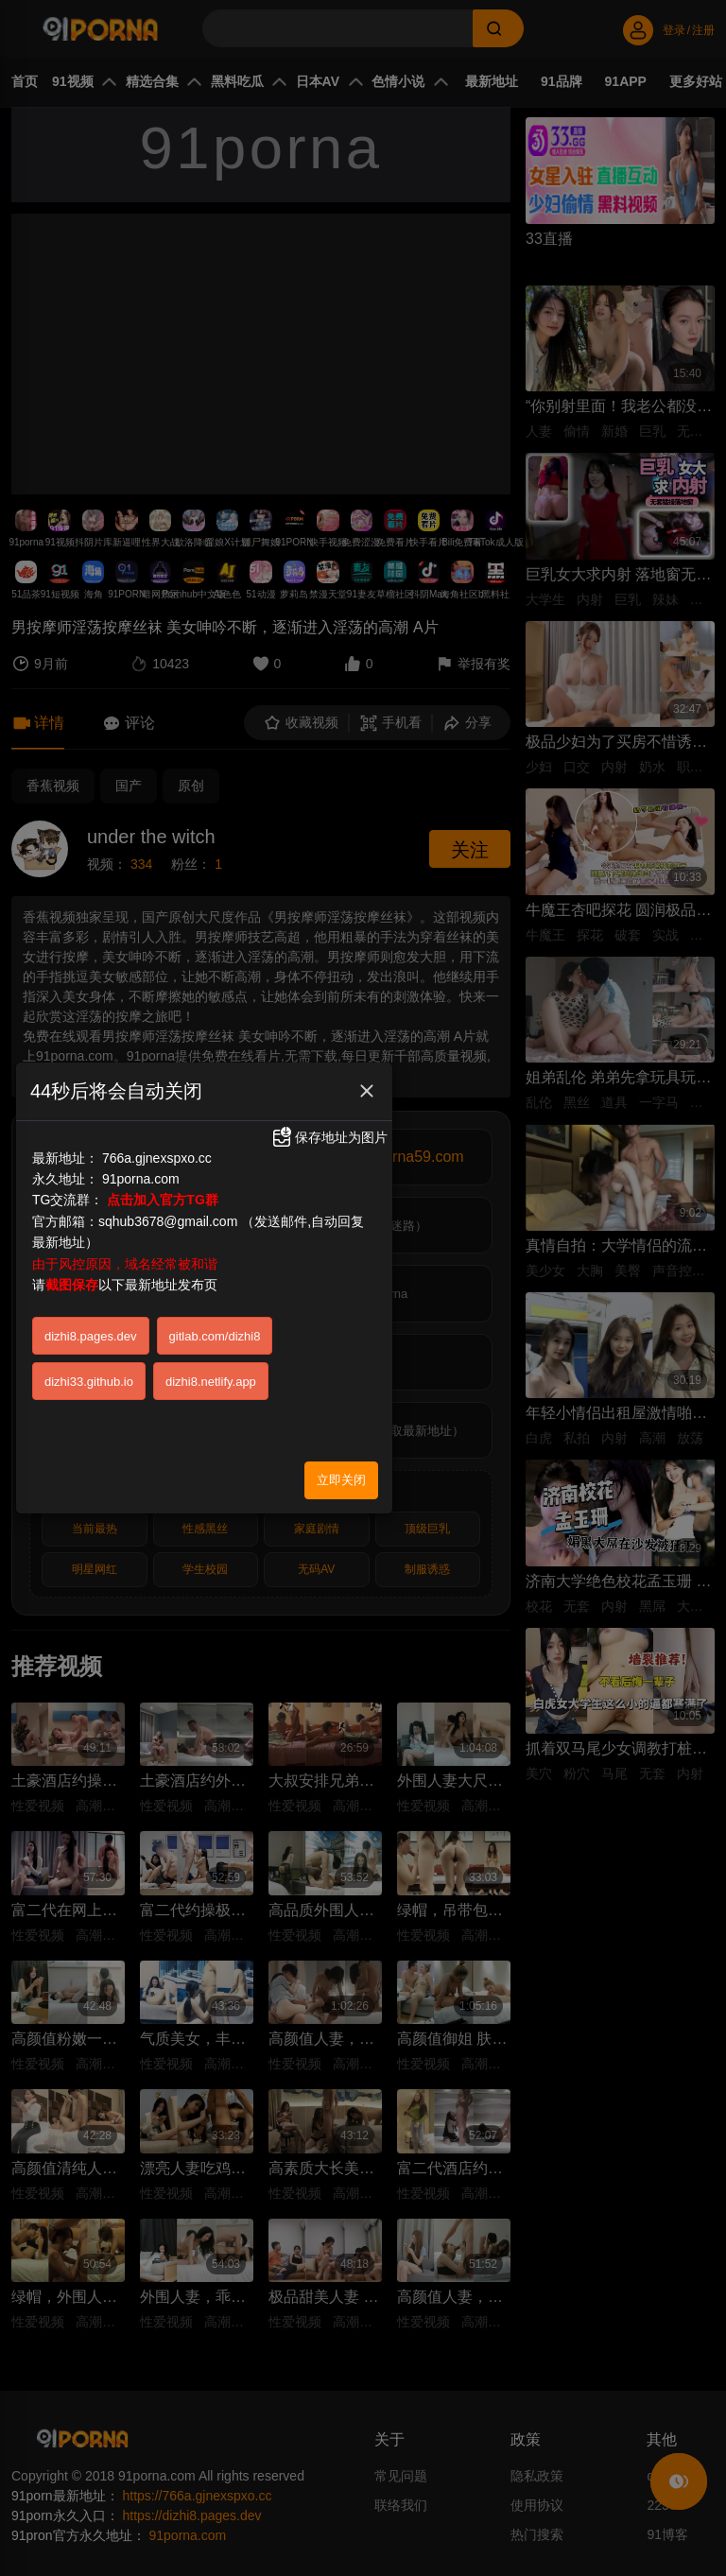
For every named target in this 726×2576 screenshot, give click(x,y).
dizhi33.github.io (88, 1381)
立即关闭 (341, 1480)
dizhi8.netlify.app (210, 1381)
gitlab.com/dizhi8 (215, 1336)
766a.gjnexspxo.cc (157, 1158)
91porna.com (141, 1178)
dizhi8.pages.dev (90, 1336)
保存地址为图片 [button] (329, 1137)
